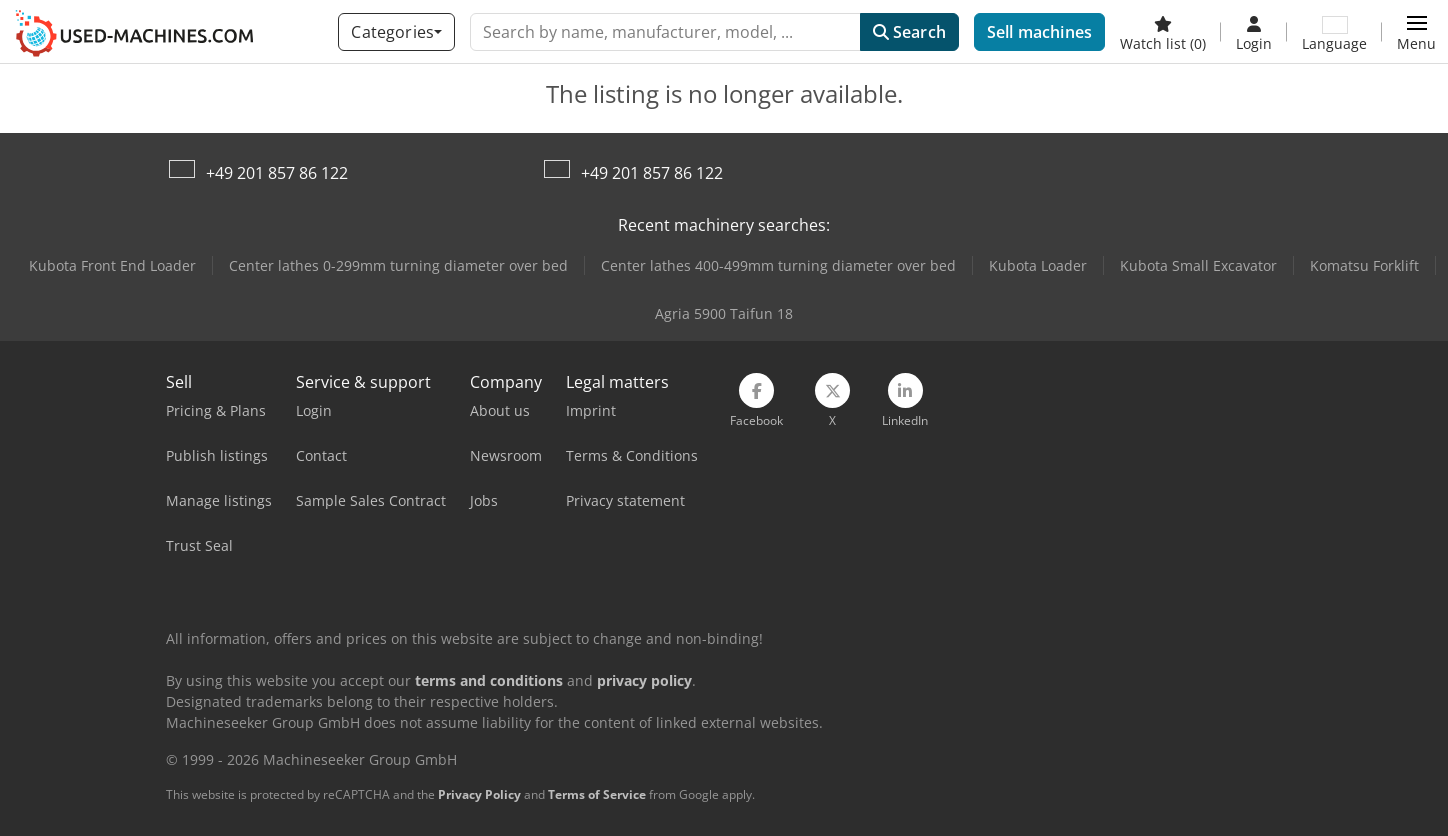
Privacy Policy (479, 794)
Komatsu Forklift (1364, 265)
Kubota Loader (1038, 265)
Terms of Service (597, 794)
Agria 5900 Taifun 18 (724, 313)
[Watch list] (1163, 32)
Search (909, 32)
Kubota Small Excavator (1198, 265)
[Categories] (396, 32)
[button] (1416, 32)
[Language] (1334, 32)
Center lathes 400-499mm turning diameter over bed (778, 265)
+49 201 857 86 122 (277, 173)
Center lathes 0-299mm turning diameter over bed (398, 265)
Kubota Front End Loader (112, 265)
